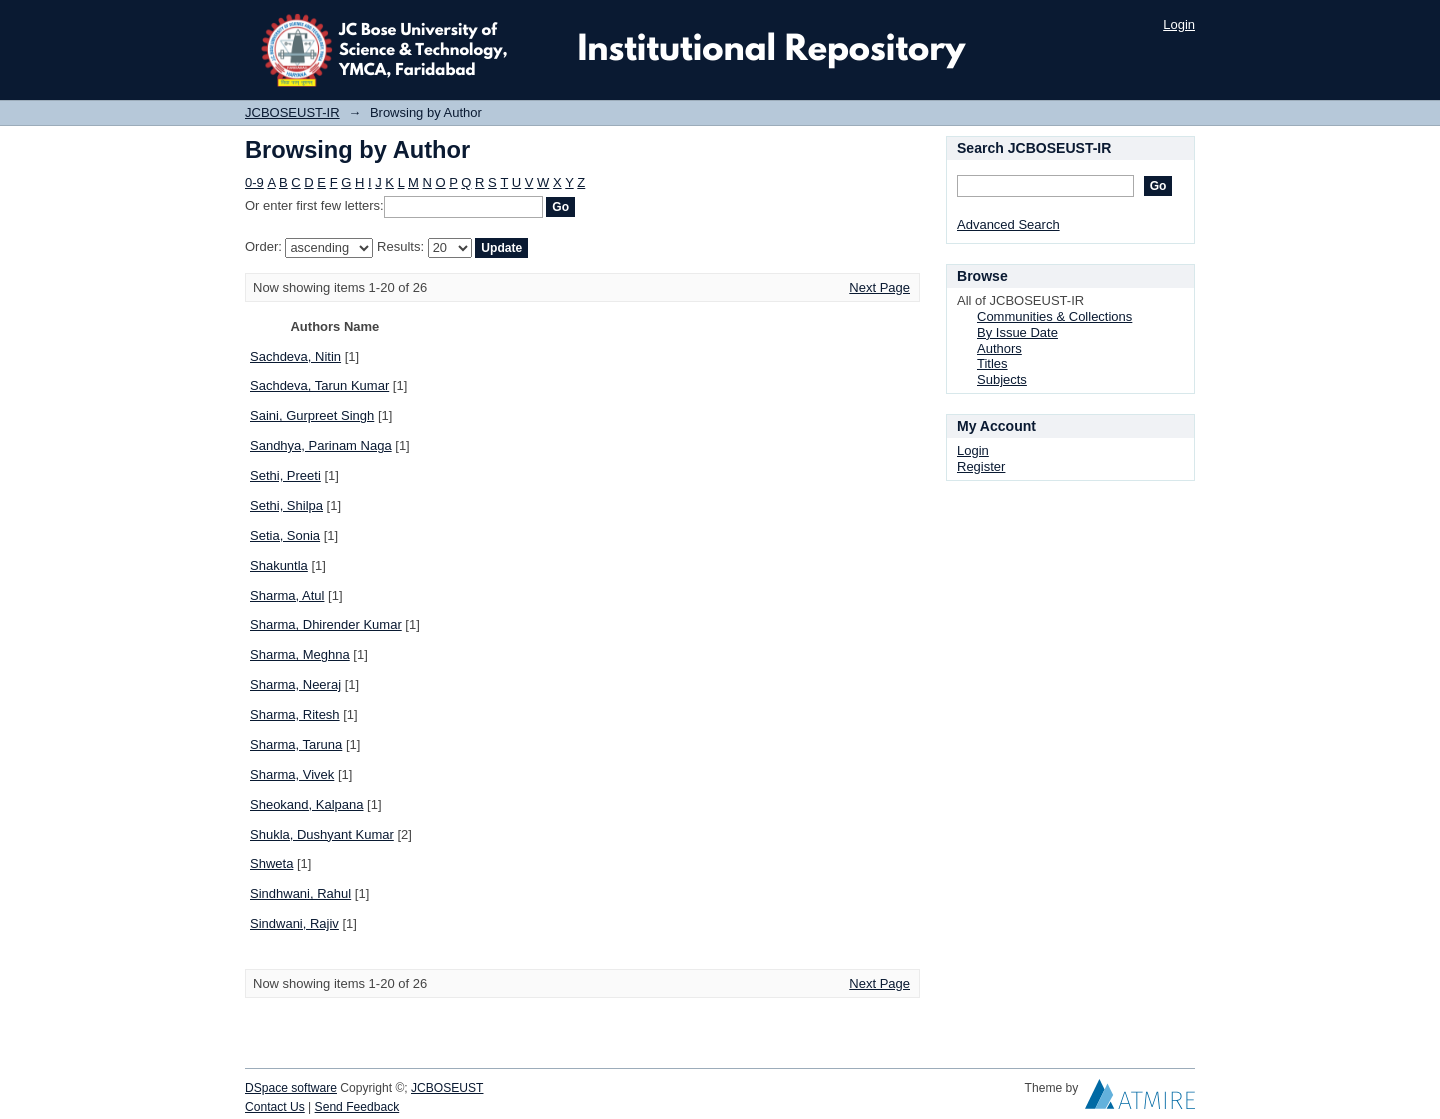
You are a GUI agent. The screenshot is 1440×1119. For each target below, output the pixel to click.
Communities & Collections (1054, 316)
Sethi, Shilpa (286, 505)
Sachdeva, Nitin (295, 356)
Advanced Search (1008, 224)
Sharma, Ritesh (295, 714)
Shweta (271, 863)
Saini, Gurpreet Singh (312, 415)
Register (981, 466)
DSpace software (291, 1088)
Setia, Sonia (285, 535)
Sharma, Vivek (292, 774)
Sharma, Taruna (296, 744)
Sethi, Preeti (285, 475)
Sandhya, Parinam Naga (321, 445)
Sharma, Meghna (300, 654)
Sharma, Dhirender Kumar (326, 624)
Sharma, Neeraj (295, 684)
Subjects (1002, 379)
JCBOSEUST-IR (292, 112)
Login (1179, 24)
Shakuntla (279, 565)
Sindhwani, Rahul (300, 893)
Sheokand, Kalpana (306, 804)
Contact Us (275, 1107)
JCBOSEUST (447, 1088)
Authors (999, 348)
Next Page (879, 287)
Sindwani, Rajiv (294, 923)
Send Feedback (357, 1107)
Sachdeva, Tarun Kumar (319, 385)
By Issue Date (1017, 332)
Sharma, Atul (287, 595)
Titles (992, 363)
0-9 (254, 182)
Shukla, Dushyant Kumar (322, 834)
